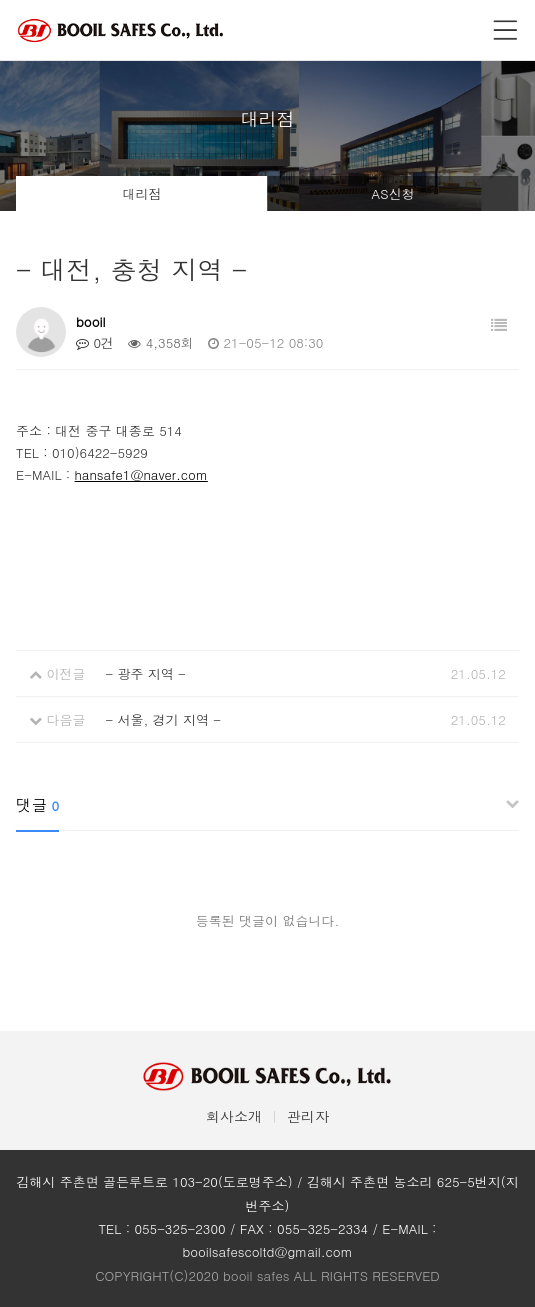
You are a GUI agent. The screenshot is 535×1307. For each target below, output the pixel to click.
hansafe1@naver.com (141, 474)
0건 (95, 342)
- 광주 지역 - (145, 673)
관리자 (308, 1116)
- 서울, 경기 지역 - (163, 719)
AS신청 (392, 193)
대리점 (142, 193)
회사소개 (234, 1116)
